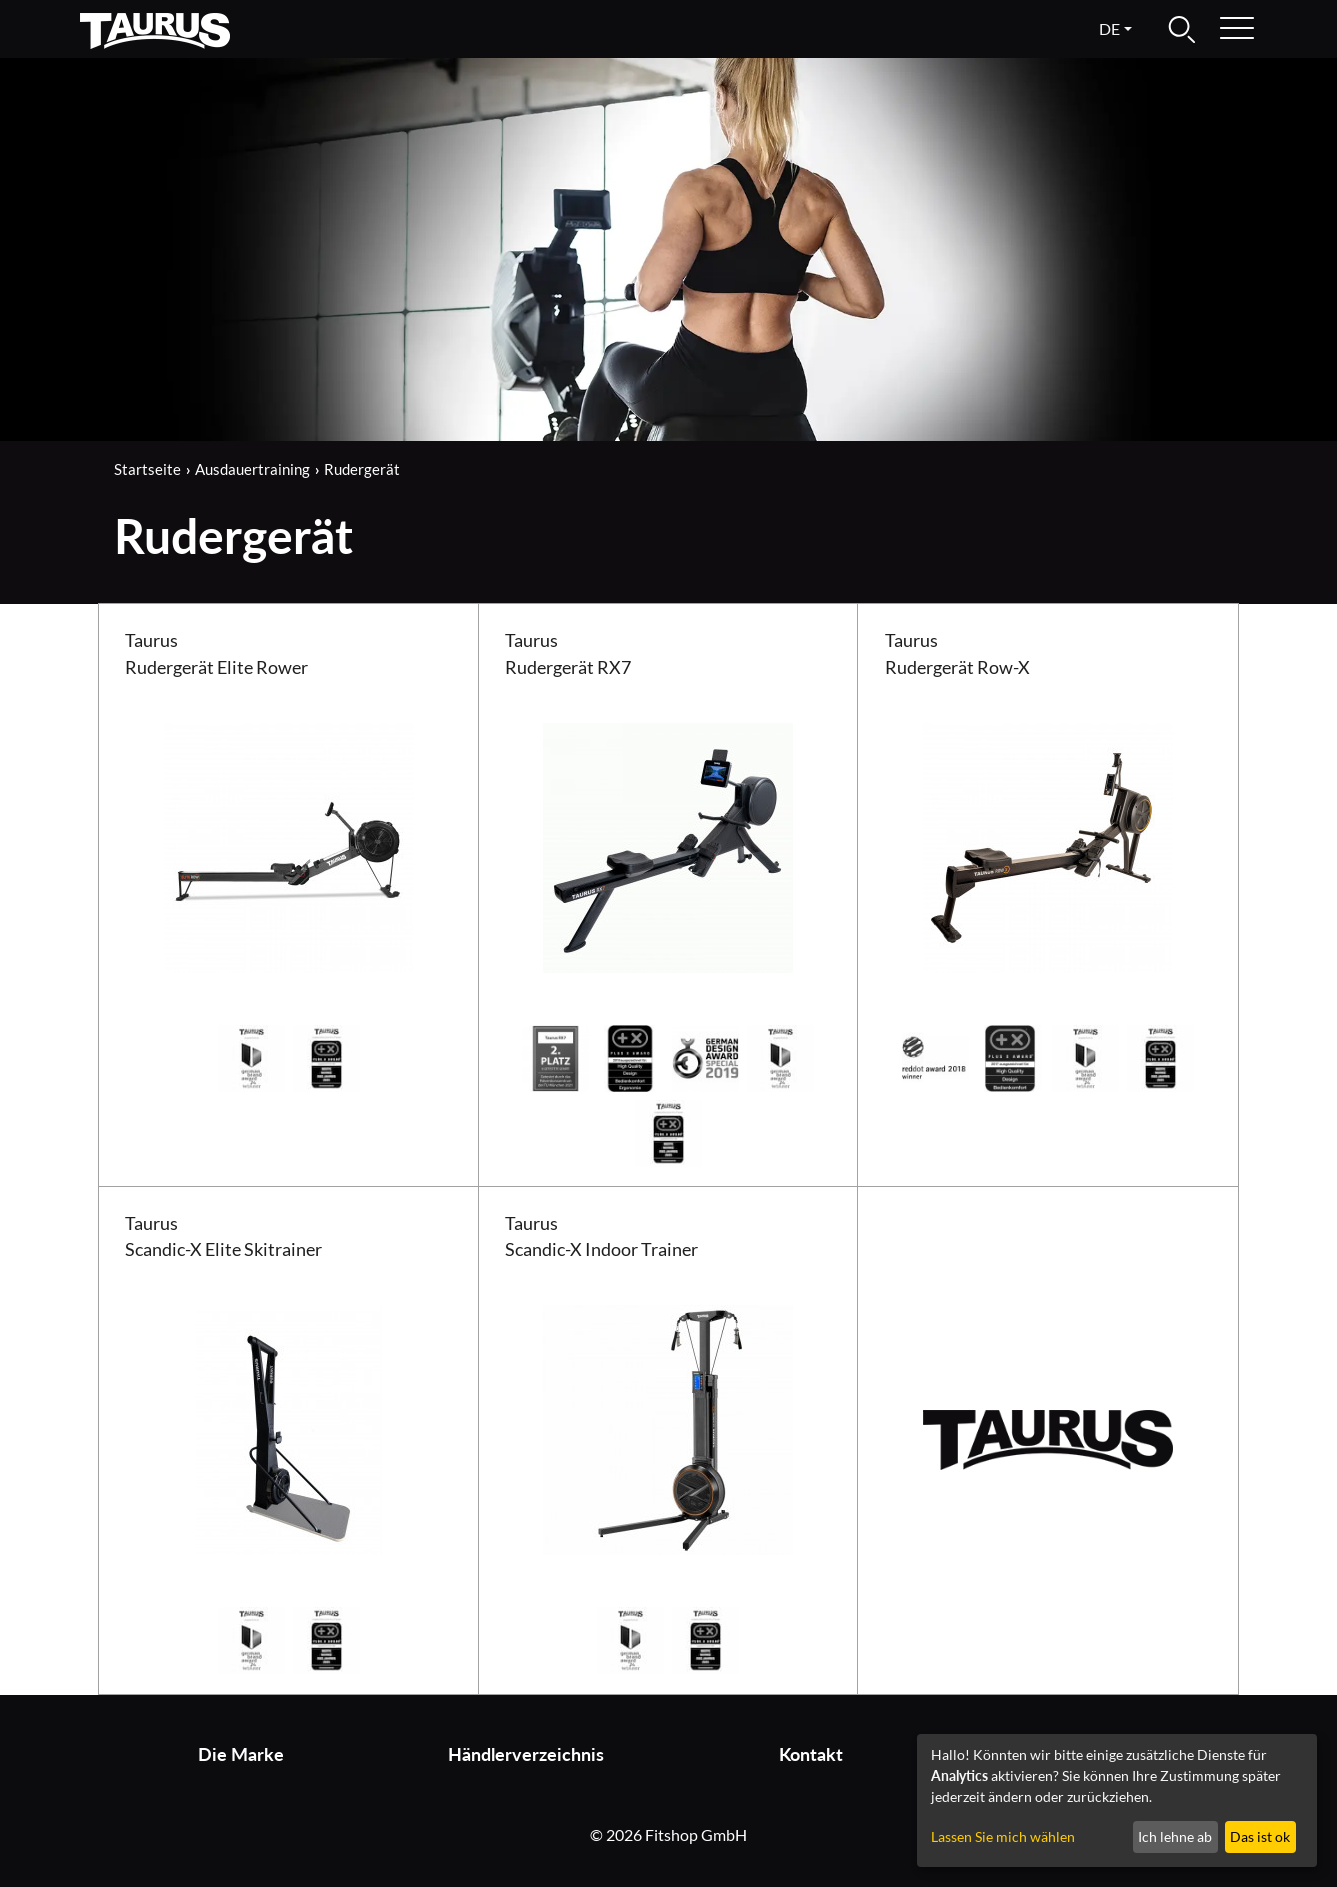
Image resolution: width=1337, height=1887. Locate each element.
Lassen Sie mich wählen (1003, 1836)
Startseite (147, 469)
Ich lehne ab (1175, 1836)
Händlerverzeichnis (526, 1754)
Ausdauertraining (252, 469)
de (1109, 28)
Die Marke (241, 1754)
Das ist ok (1260, 1836)
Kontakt (811, 1754)
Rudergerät (362, 469)
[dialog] (1117, 1800)
